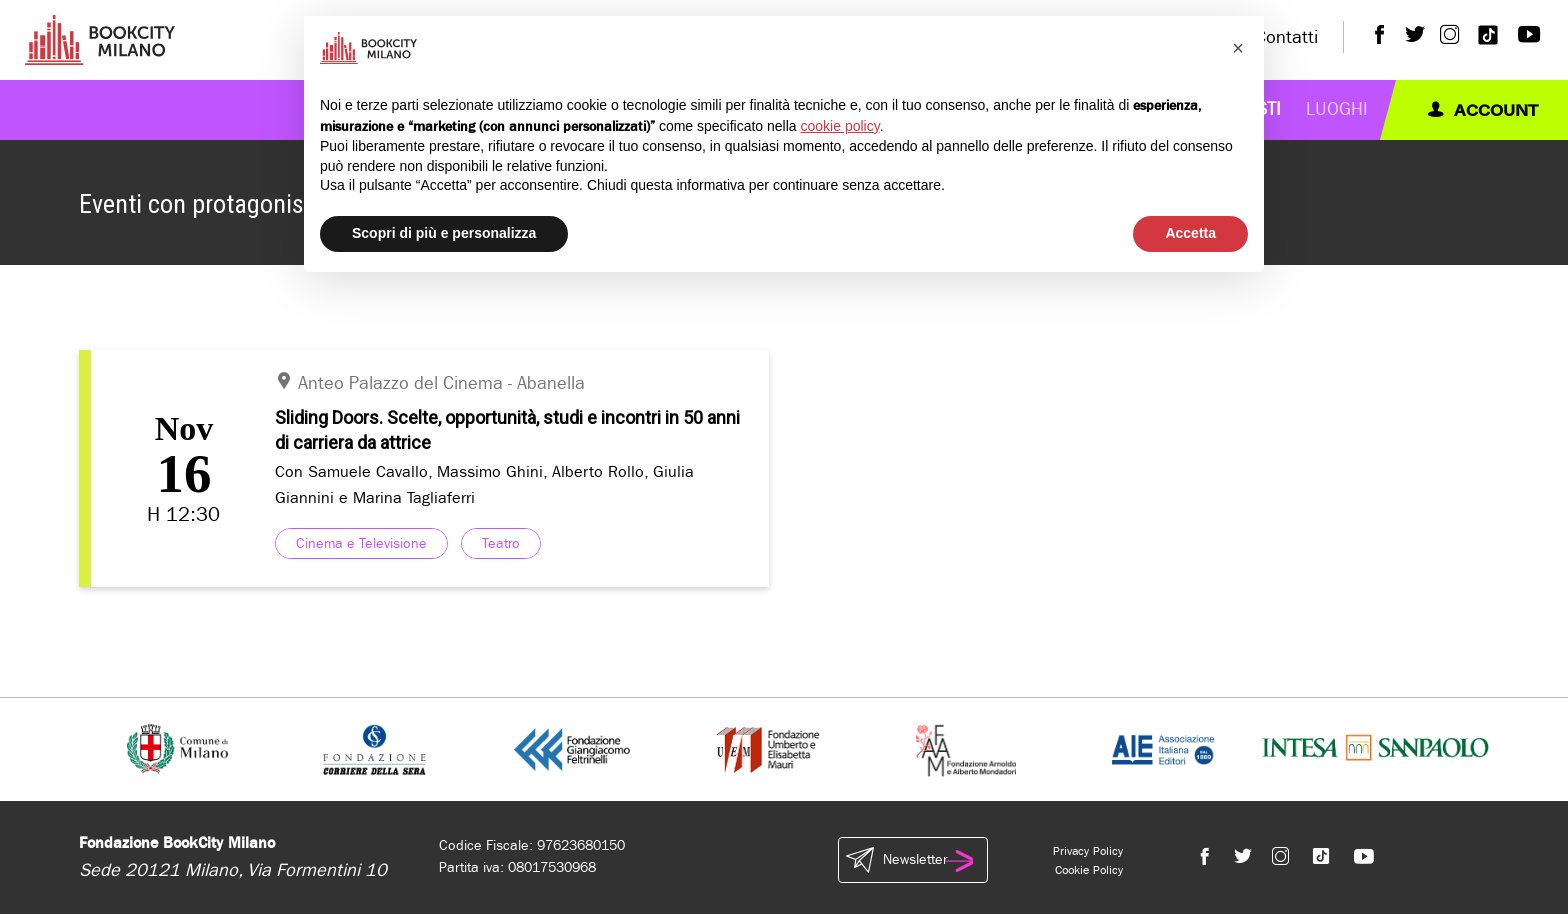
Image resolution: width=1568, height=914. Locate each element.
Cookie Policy (1089, 870)
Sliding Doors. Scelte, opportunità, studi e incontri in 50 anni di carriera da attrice (507, 430)
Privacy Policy (1088, 851)
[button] (1238, 48)
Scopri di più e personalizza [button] (444, 233)
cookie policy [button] (840, 126)
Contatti (1286, 37)
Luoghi (1337, 109)
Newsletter (913, 860)
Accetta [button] (1190, 233)
